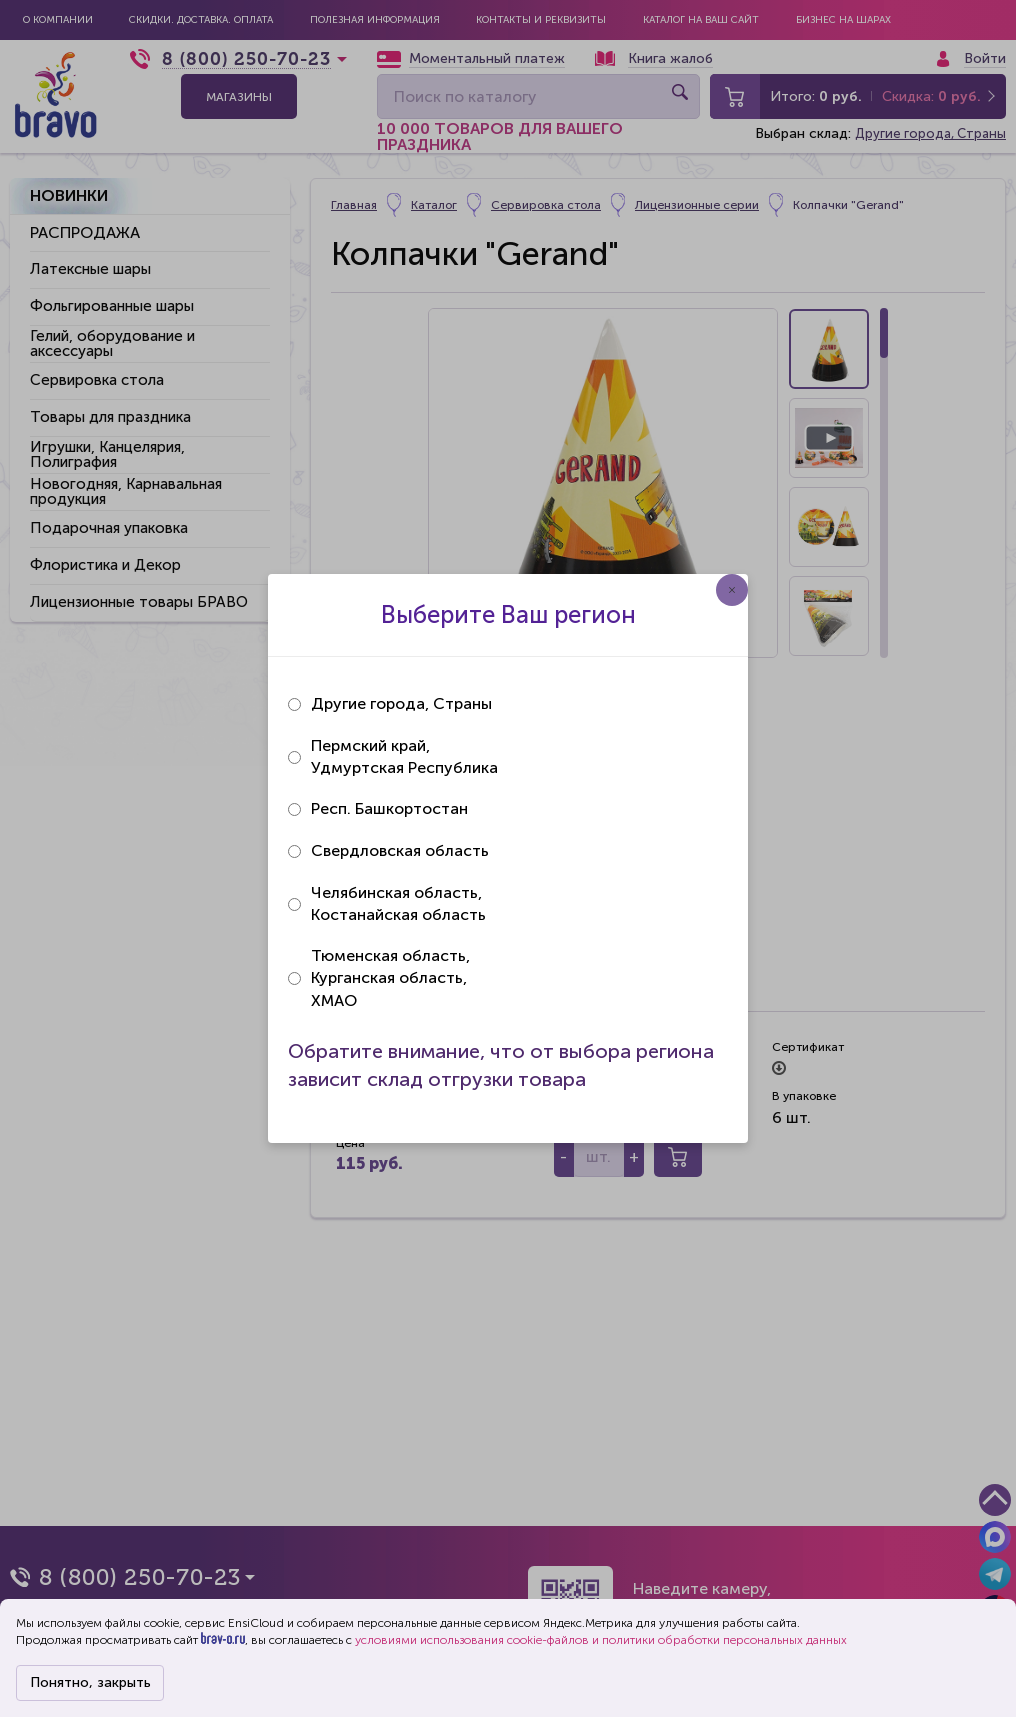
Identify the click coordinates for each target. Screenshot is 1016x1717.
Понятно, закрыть (90, 1682)
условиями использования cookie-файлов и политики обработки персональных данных (601, 1640)
